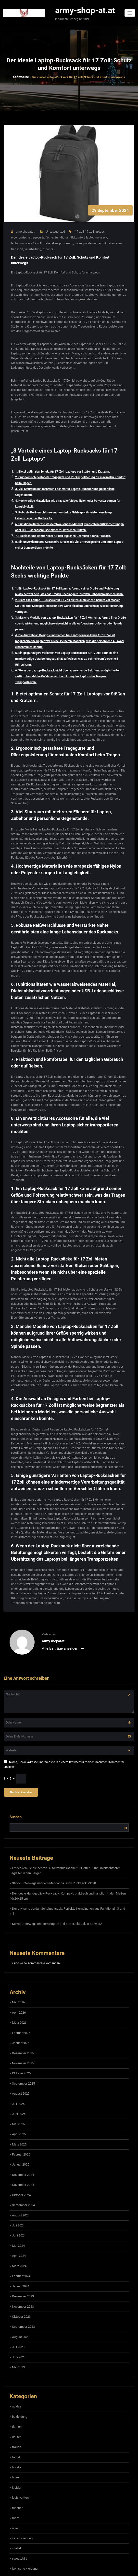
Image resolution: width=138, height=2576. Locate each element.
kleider (16, 2406)
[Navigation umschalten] (130, 12)
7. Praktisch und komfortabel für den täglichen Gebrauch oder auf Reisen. (62, 514)
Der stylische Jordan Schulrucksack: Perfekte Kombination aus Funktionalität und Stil (64, 1853)
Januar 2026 (19, 1979)
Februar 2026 (20, 1970)
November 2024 (21, 2115)
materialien (50, 236)
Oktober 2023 (20, 2241)
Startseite (21, 74)
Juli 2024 (17, 2154)
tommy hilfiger (21, 2503)
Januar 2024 (19, 2212)
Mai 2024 (17, 2173)
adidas (16, 2329)
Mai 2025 (17, 2057)
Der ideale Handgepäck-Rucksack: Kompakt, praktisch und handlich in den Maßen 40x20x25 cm (70, 1843)
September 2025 (22, 2018)
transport (17, 241)
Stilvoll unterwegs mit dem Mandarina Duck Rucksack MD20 (49, 1833)
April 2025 (18, 2067)
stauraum (115, 236)
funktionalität (64, 232)
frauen (16, 2368)
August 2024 (19, 2144)
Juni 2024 (18, 2164)
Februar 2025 (20, 2086)
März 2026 (18, 1960)
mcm (15, 2436)
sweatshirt (18, 2474)
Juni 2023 (18, 2280)
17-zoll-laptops (92, 227)
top (14, 2513)
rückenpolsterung (86, 236)
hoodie (16, 2387)
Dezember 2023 (21, 2222)
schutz (103, 236)
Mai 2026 (17, 1940)
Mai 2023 (17, 2290)
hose (15, 2397)
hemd (15, 2377)
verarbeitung (33, 241)
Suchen (16, 1768)
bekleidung (18, 2338)
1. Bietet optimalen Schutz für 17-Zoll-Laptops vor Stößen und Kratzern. (61, 462)
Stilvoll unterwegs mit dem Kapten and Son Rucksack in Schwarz (51, 1862)
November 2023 (21, 2232)
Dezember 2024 (21, 2106)
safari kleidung (21, 2455)
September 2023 (22, 2251)
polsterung (66, 236)
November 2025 (21, 1999)
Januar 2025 (19, 2096)
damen (16, 2348)
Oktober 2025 (20, 2008)
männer (16, 2426)
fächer (50, 232)
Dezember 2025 (21, 1989)
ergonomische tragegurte (27, 232)
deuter (16, 2358)
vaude (15, 2533)
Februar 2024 (20, 2202)
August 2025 (19, 2028)
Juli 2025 (17, 2038)
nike (14, 2445)
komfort (79, 232)
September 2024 (22, 2135)
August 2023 (19, 2261)
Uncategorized (54, 227)
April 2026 (18, 1950)
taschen (17, 2494)
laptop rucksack (96, 232)
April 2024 (18, 2183)
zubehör (47, 241)
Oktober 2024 (20, 2125)
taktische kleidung (23, 2484)
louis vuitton (19, 2416)
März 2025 (18, 2076)
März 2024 (18, 2193)
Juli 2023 (17, 2270)
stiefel (16, 2465)
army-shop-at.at (85, 9)
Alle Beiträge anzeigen (59, 1599)
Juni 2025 (18, 2047)
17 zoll (77, 227)
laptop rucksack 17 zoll (26, 236)
